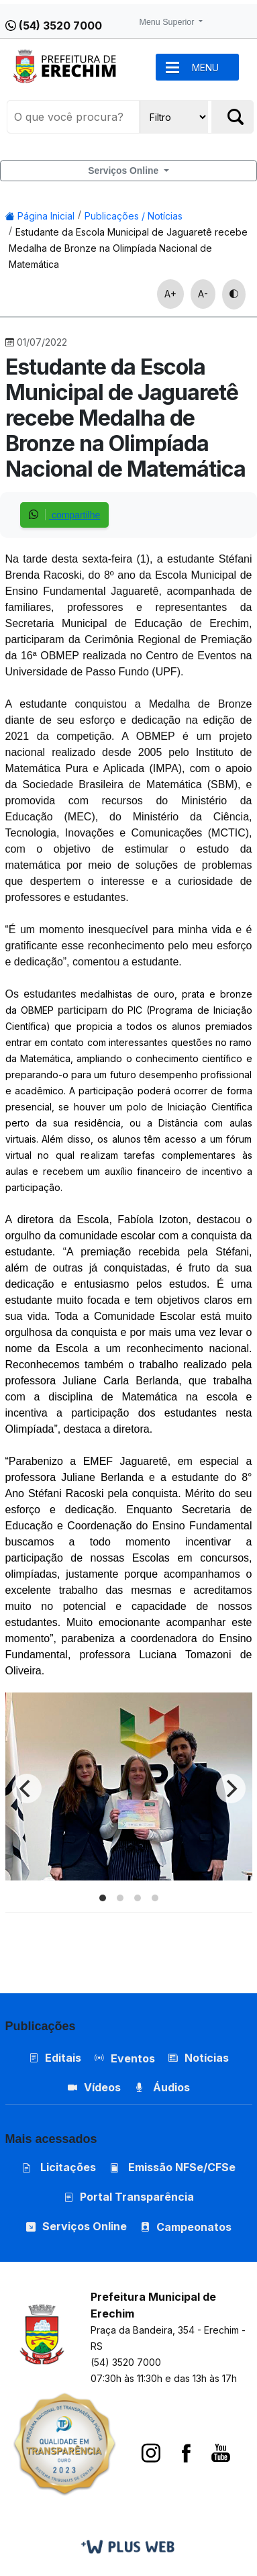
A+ (170, 293)
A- (203, 293)
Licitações (58, 2167)
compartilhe (64, 514)
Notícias (198, 2057)
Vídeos (94, 2087)
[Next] (231, 1788)
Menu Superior (168, 22)
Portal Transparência (129, 2196)
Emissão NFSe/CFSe (172, 2167)
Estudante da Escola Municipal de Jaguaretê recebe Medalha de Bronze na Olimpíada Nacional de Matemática (128, 248)
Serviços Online (124, 170)
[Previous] (27, 1788)
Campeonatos (194, 2227)
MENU (205, 67)
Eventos (133, 2058)
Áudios (162, 2087)
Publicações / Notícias (134, 216)
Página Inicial (39, 216)
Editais (55, 2057)
